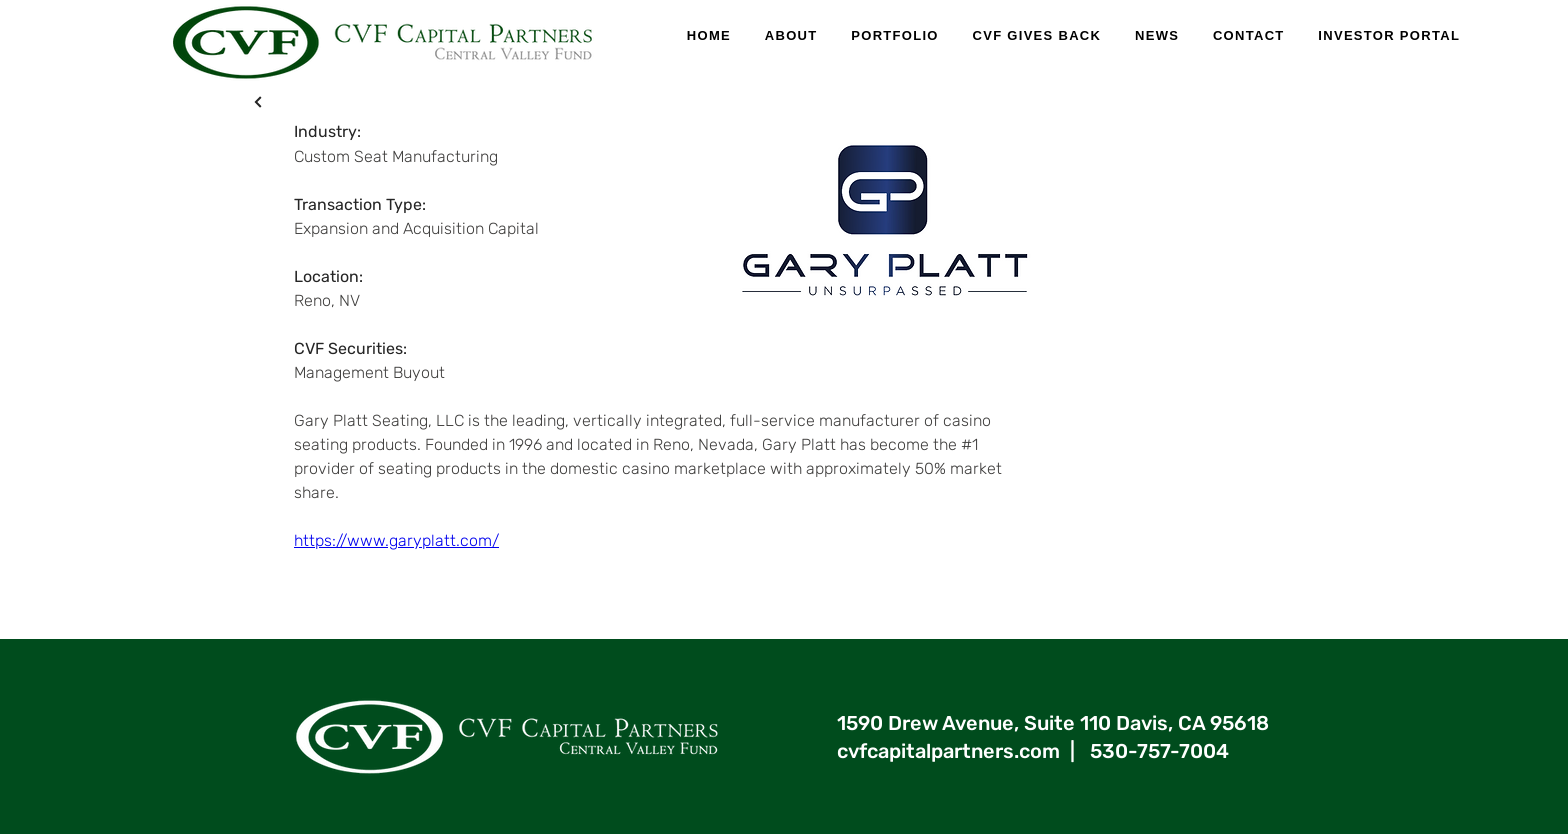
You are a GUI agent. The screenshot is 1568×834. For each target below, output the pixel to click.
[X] (258, 101)
